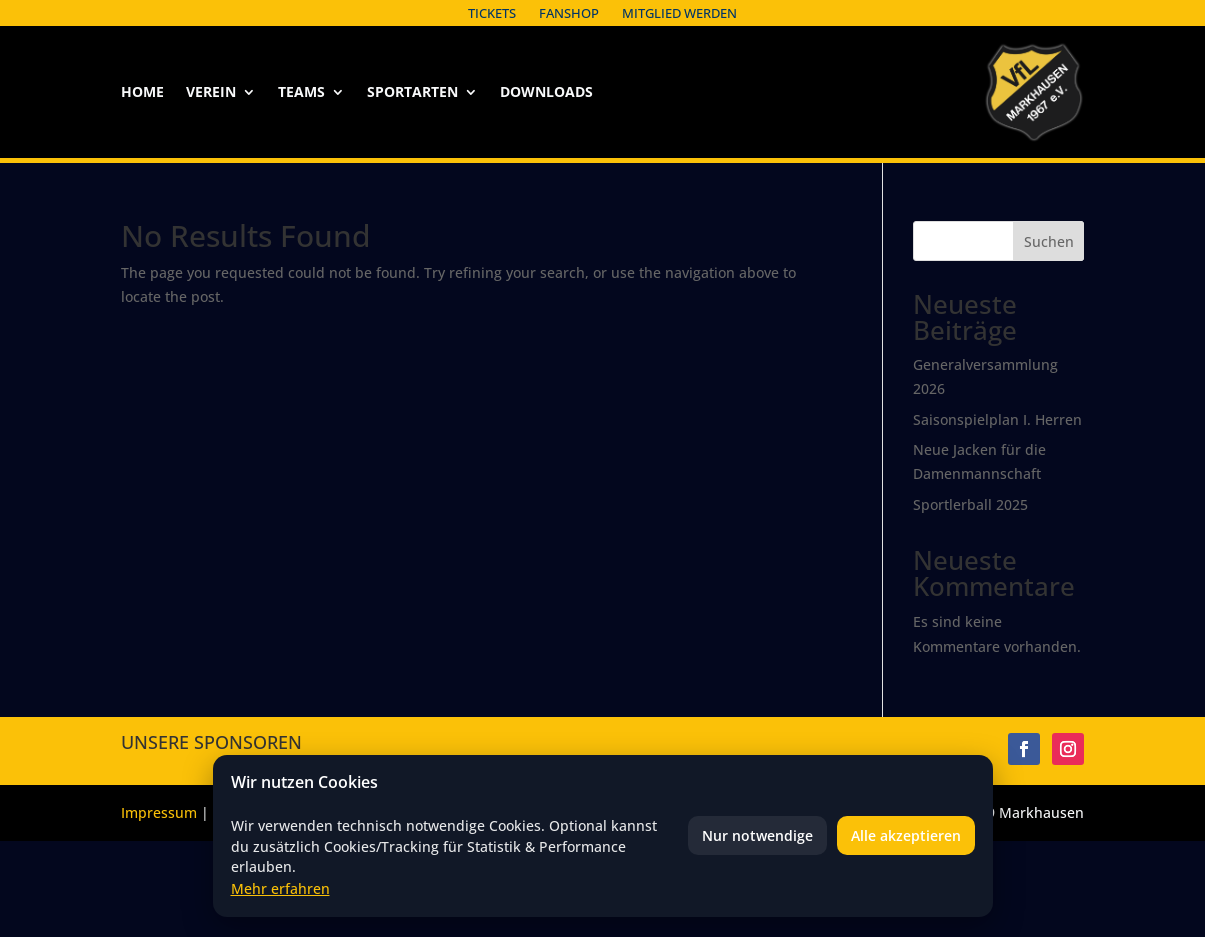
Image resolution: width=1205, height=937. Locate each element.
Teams (301, 93)
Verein (211, 93)
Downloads (546, 93)
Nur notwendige (757, 835)
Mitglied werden (679, 13)
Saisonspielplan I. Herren (997, 419)
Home (142, 93)
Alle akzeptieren (906, 835)
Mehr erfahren (280, 888)
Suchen (1049, 241)
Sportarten (412, 93)
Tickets (492, 13)
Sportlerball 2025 (970, 504)
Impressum (159, 812)
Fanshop (569, 13)
